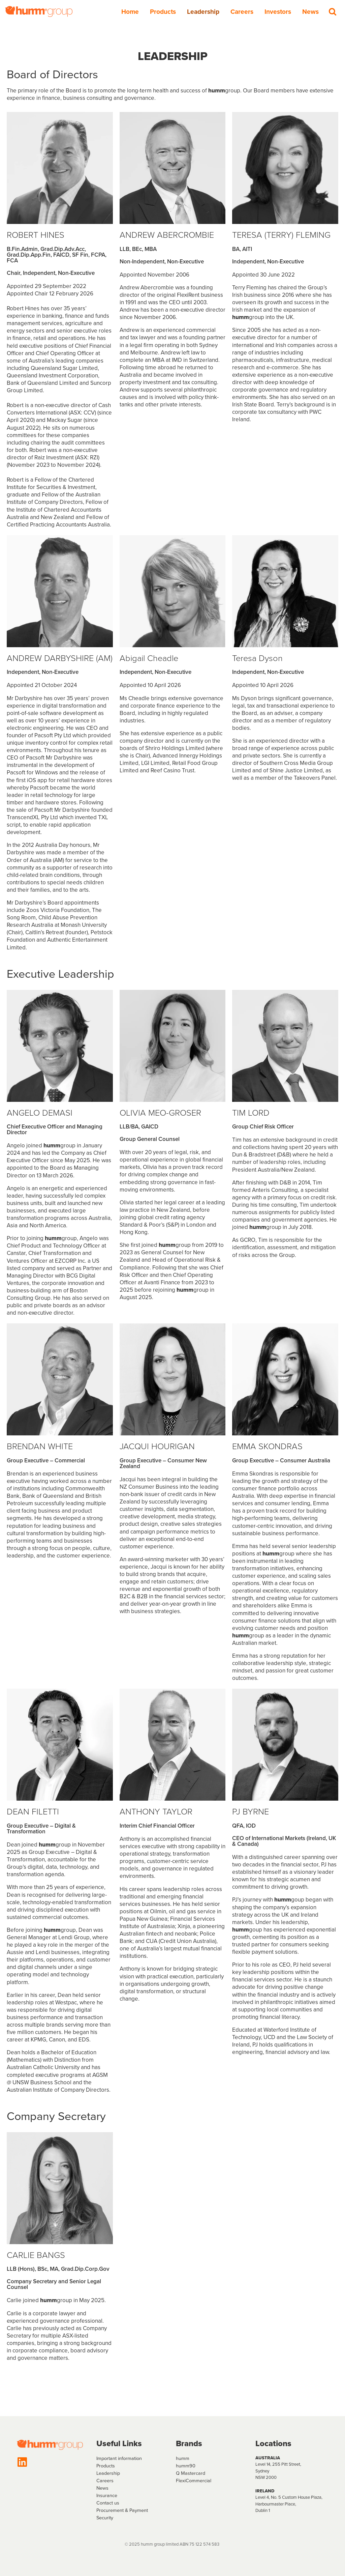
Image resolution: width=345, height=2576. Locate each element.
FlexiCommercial (193, 2480)
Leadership (203, 12)
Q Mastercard (190, 2473)
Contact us (107, 2503)
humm (182, 2458)
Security (104, 2517)
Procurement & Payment (122, 2510)
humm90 (185, 2465)
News (310, 12)
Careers (241, 12)
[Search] (332, 11)
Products (163, 12)
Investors (277, 12)
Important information (119, 2458)
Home (130, 12)
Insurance (106, 2495)
